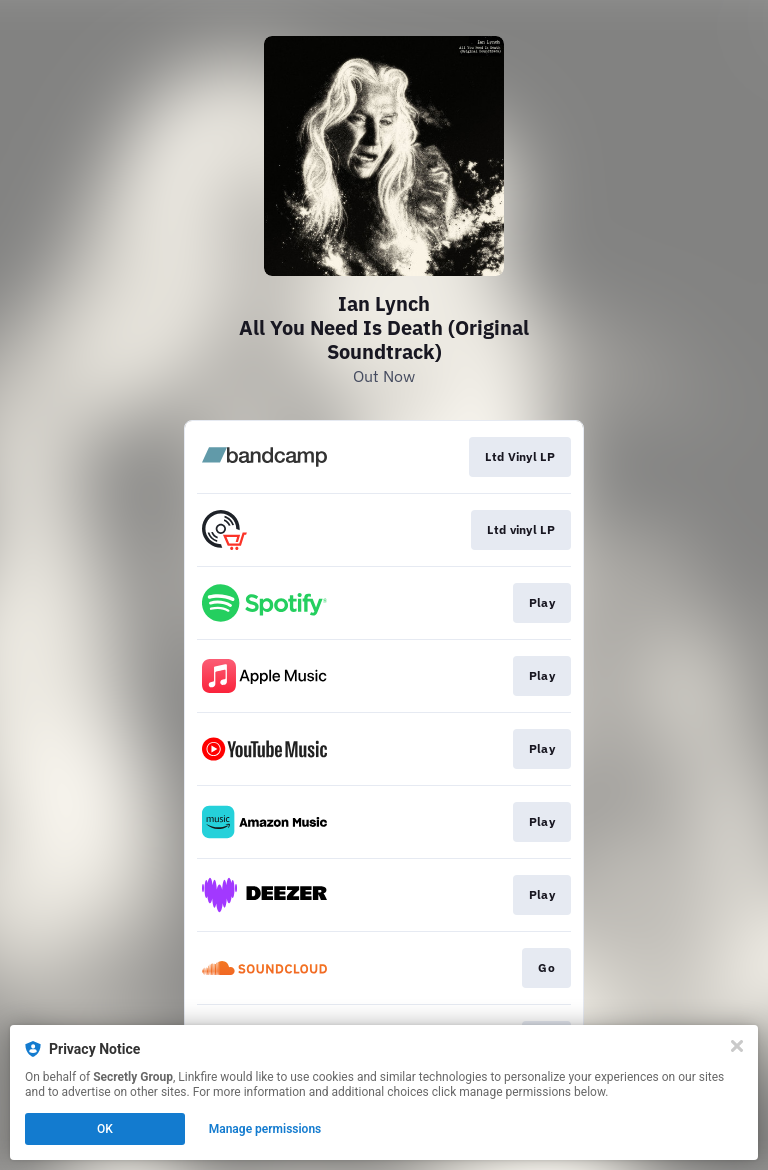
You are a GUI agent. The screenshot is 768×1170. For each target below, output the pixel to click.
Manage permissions (265, 1129)
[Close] (737, 1046)
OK (105, 1129)
